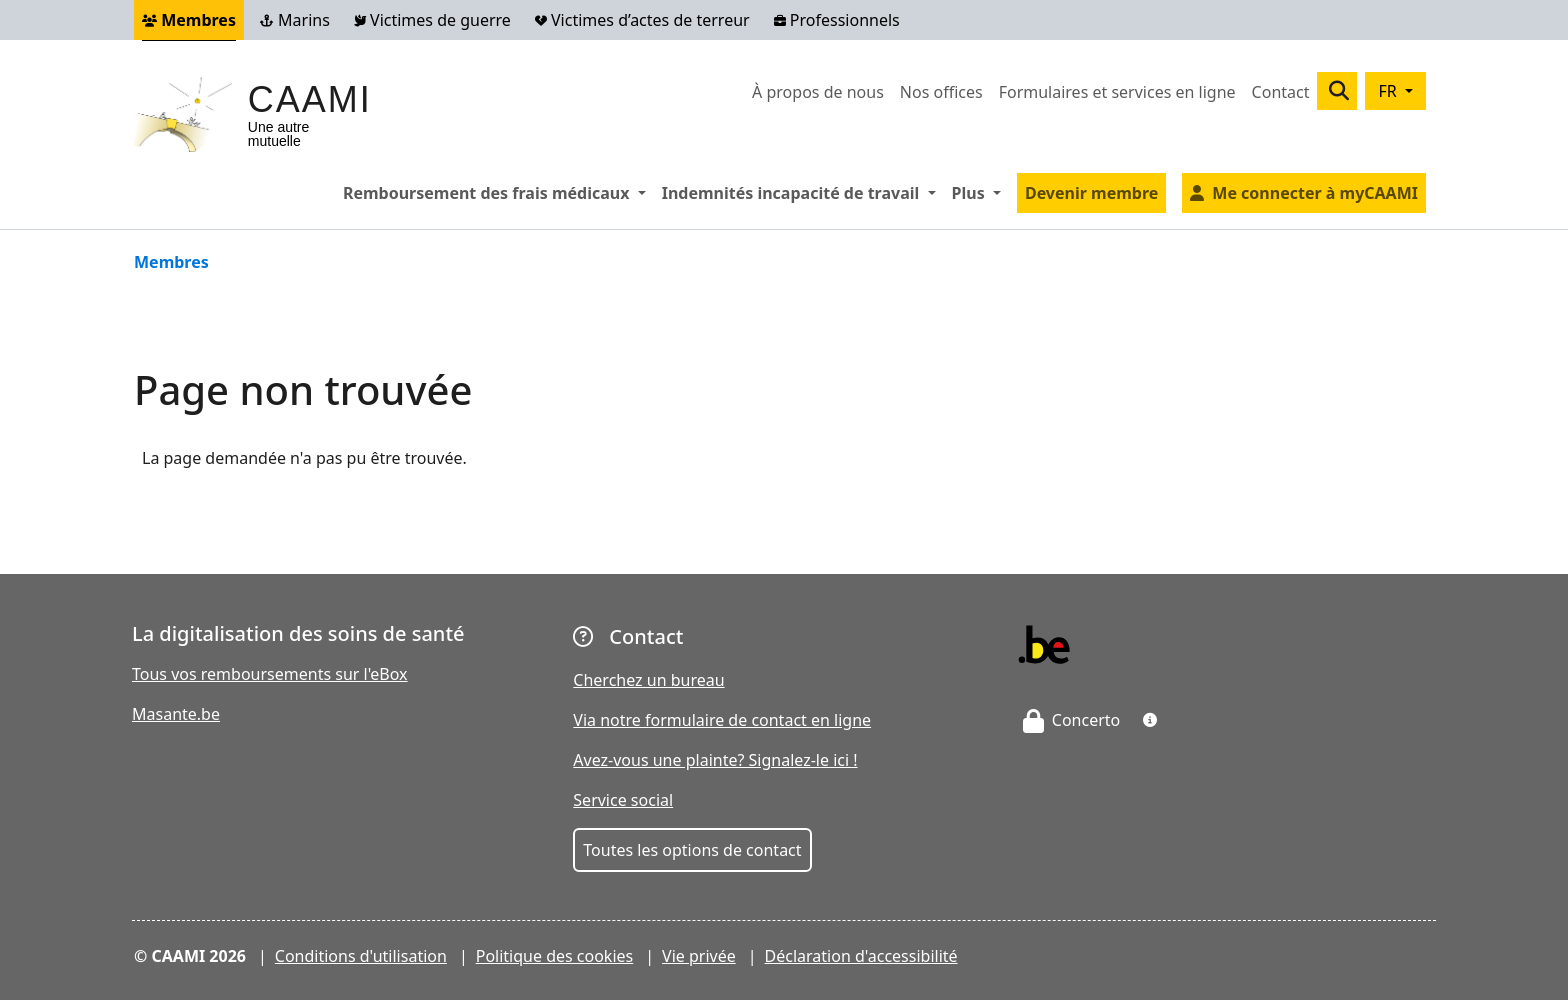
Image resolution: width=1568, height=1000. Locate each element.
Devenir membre (1091, 193)
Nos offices (941, 92)
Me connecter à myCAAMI (1315, 193)
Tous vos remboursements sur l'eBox (270, 674)
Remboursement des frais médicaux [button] (498, 192)
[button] (1150, 720)
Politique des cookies (555, 956)
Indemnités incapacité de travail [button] (803, 192)
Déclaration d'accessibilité (861, 956)
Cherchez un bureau (648, 680)
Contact (1281, 92)
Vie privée (699, 956)
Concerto (1072, 720)
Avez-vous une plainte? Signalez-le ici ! (715, 760)
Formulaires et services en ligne (1117, 92)
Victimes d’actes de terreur (642, 20)
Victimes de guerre (432, 20)
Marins (295, 20)
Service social (623, 800)
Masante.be (176, 714)
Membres (189, 20)
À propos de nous (818, 92)
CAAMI (310, 99)
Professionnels (837, 20)
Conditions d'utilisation (361, 956)
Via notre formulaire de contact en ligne (722, 720)
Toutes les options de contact (692, 850)
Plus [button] (980, 192)
